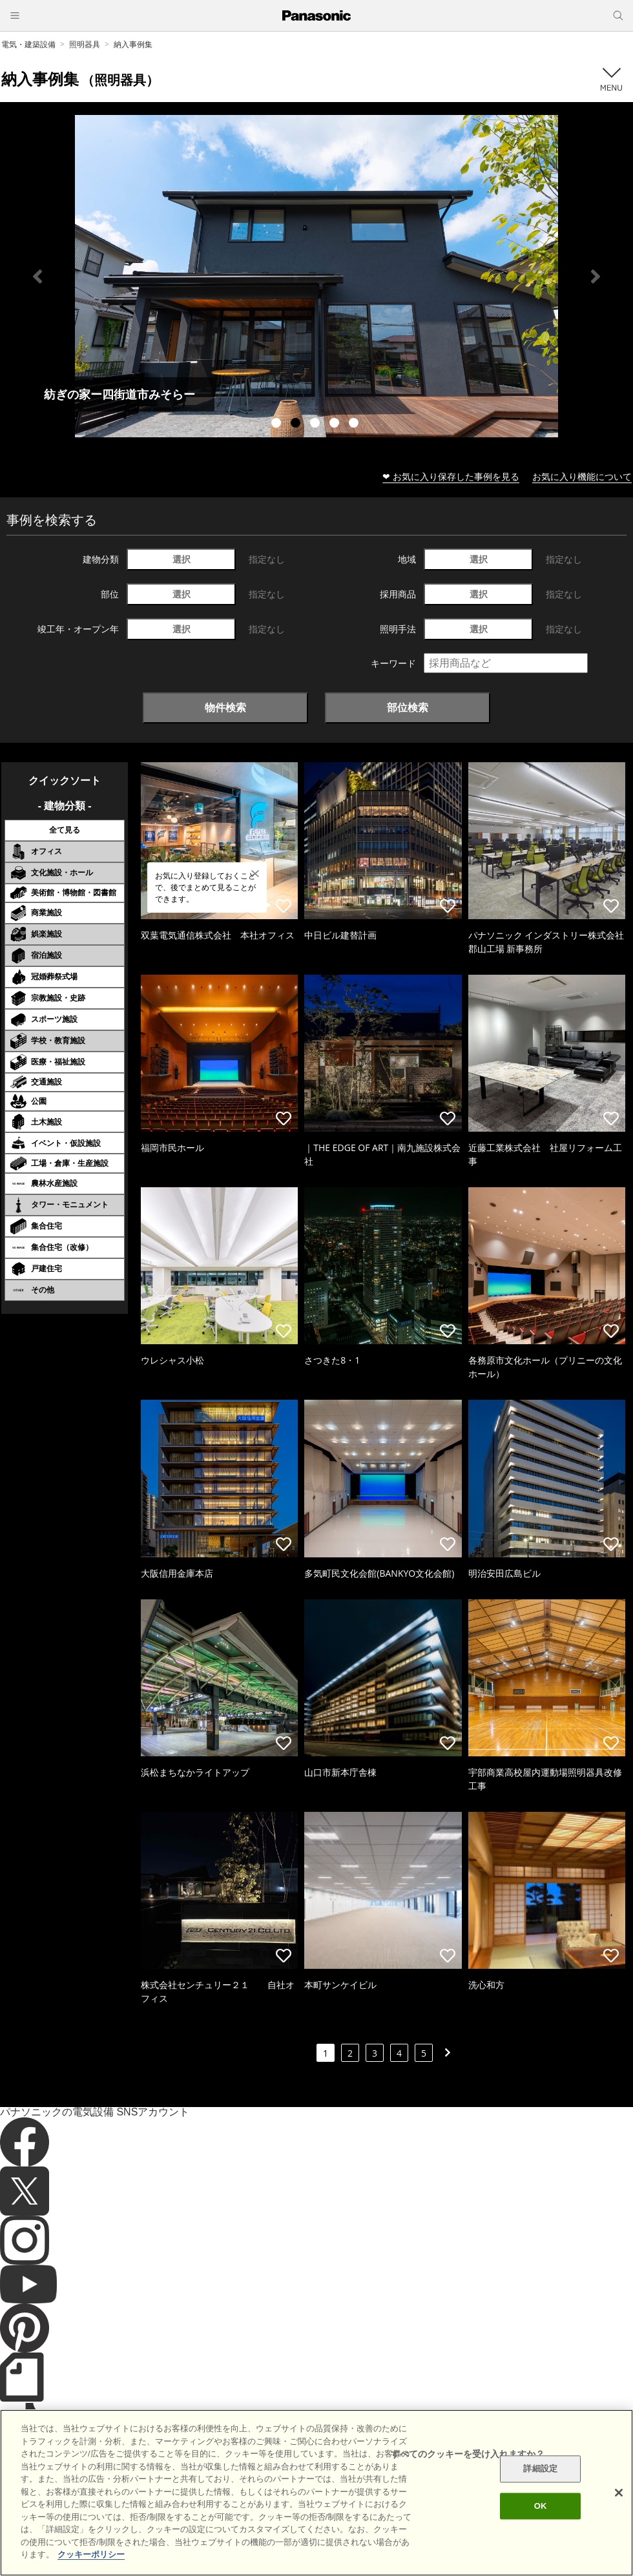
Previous (37, 276)
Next (595, 276)
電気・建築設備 (28, 44)
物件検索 (225, 707)
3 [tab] (316, 424)
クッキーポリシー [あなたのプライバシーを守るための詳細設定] (91, 2554)
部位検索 (407, 707)
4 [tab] (335, 424)
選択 (181, 559)
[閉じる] (619, 2492)
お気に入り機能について (582, 476)
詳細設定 (540, 2469)
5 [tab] (355, 424)
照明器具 (84, 44)
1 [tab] (277, 424)
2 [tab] (297, 424)
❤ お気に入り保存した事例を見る (450, 476)
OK (540, 2506)
